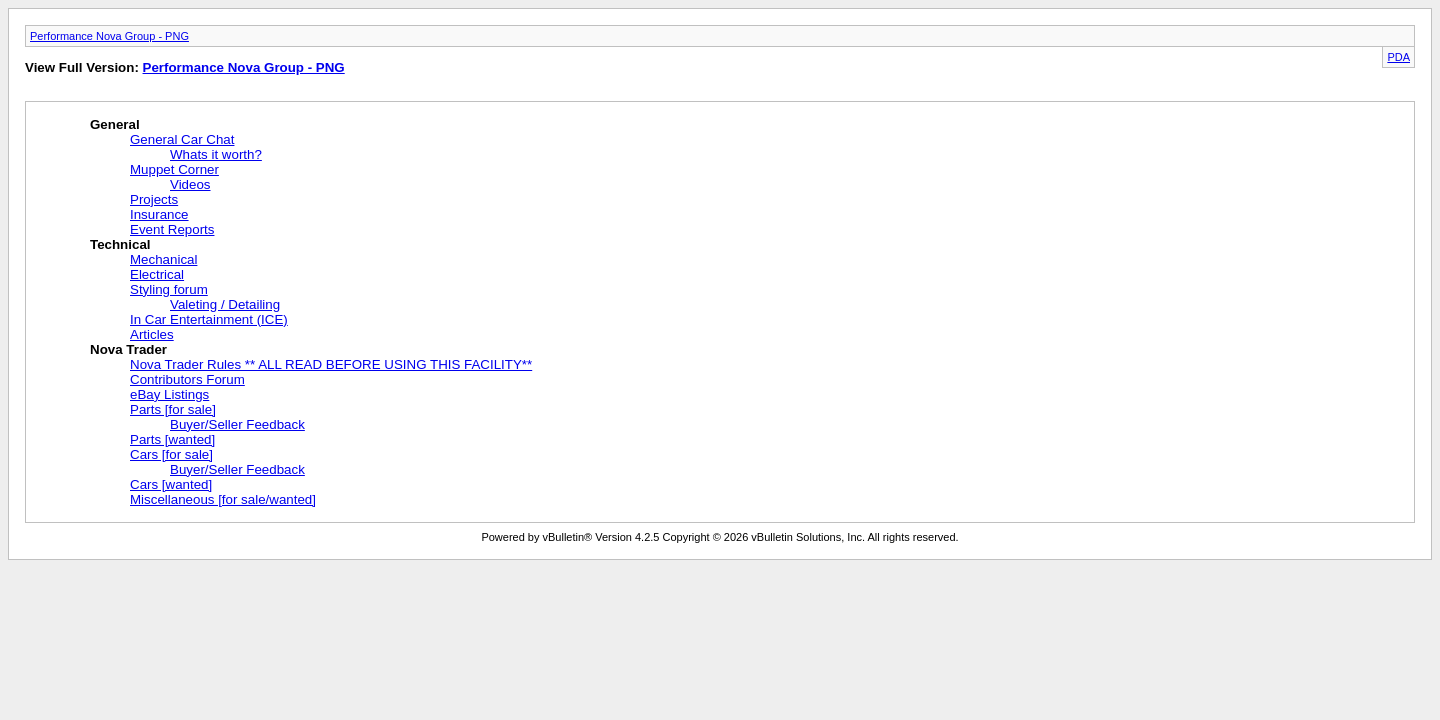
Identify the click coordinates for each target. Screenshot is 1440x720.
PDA (1398, 57)
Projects (154, 199)
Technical (120, 244)
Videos (190, 184)
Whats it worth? (216, 154)
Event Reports (172, 229)
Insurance (159, 214)
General (115, 124)
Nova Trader (128, 349)
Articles (152, 334)
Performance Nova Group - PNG (109, 36)
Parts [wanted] (172, 439)
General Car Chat (182, 139)
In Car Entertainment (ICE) (209, 319)
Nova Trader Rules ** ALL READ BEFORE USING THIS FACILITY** (331, 364)
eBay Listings (169, 394)
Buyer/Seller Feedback (237, 424)
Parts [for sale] (173, 409)
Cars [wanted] (171, 484)
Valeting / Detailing (225, 304)
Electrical (157, 274)
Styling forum (169, 289)
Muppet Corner (174, 169)
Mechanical (163, 259)
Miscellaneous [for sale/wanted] (223, 499)
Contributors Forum (187, 379)
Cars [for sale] (171, 454)
